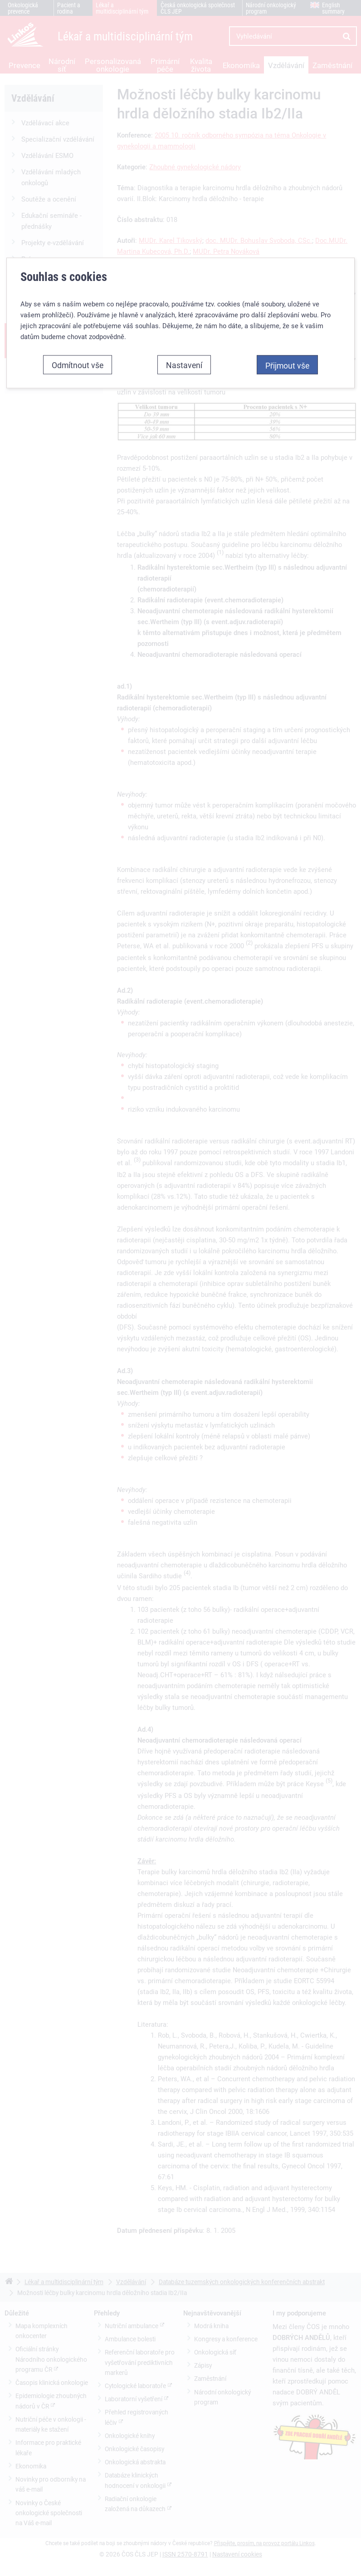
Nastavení (184, 360)
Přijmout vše (287, 360)
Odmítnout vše (77, 360)
